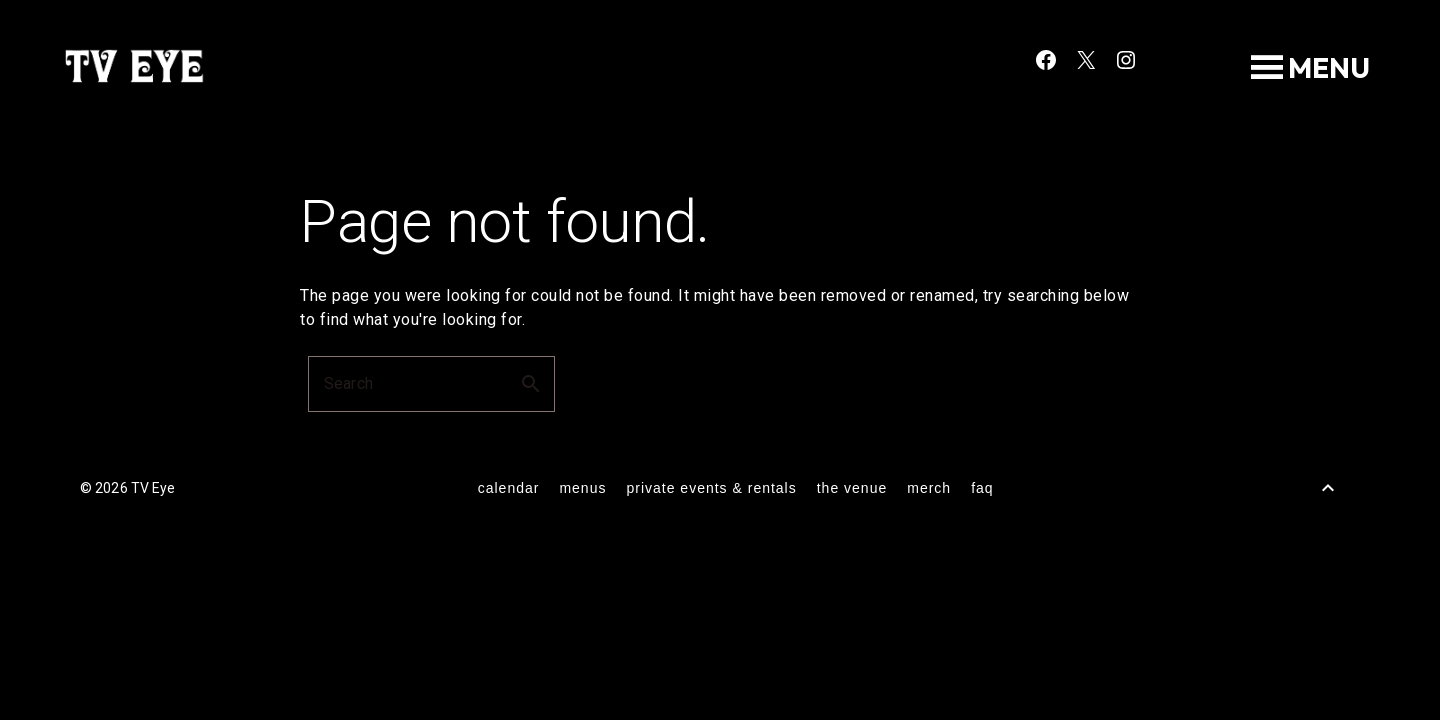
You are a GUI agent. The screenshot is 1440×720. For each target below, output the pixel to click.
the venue (852, 488)
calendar (509, 488)
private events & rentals (711, 488)
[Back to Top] (1328, 488)
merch (929, 488)
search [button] (531, 384)
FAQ (982, 488)
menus (582, 488)
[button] (1329, 68)
